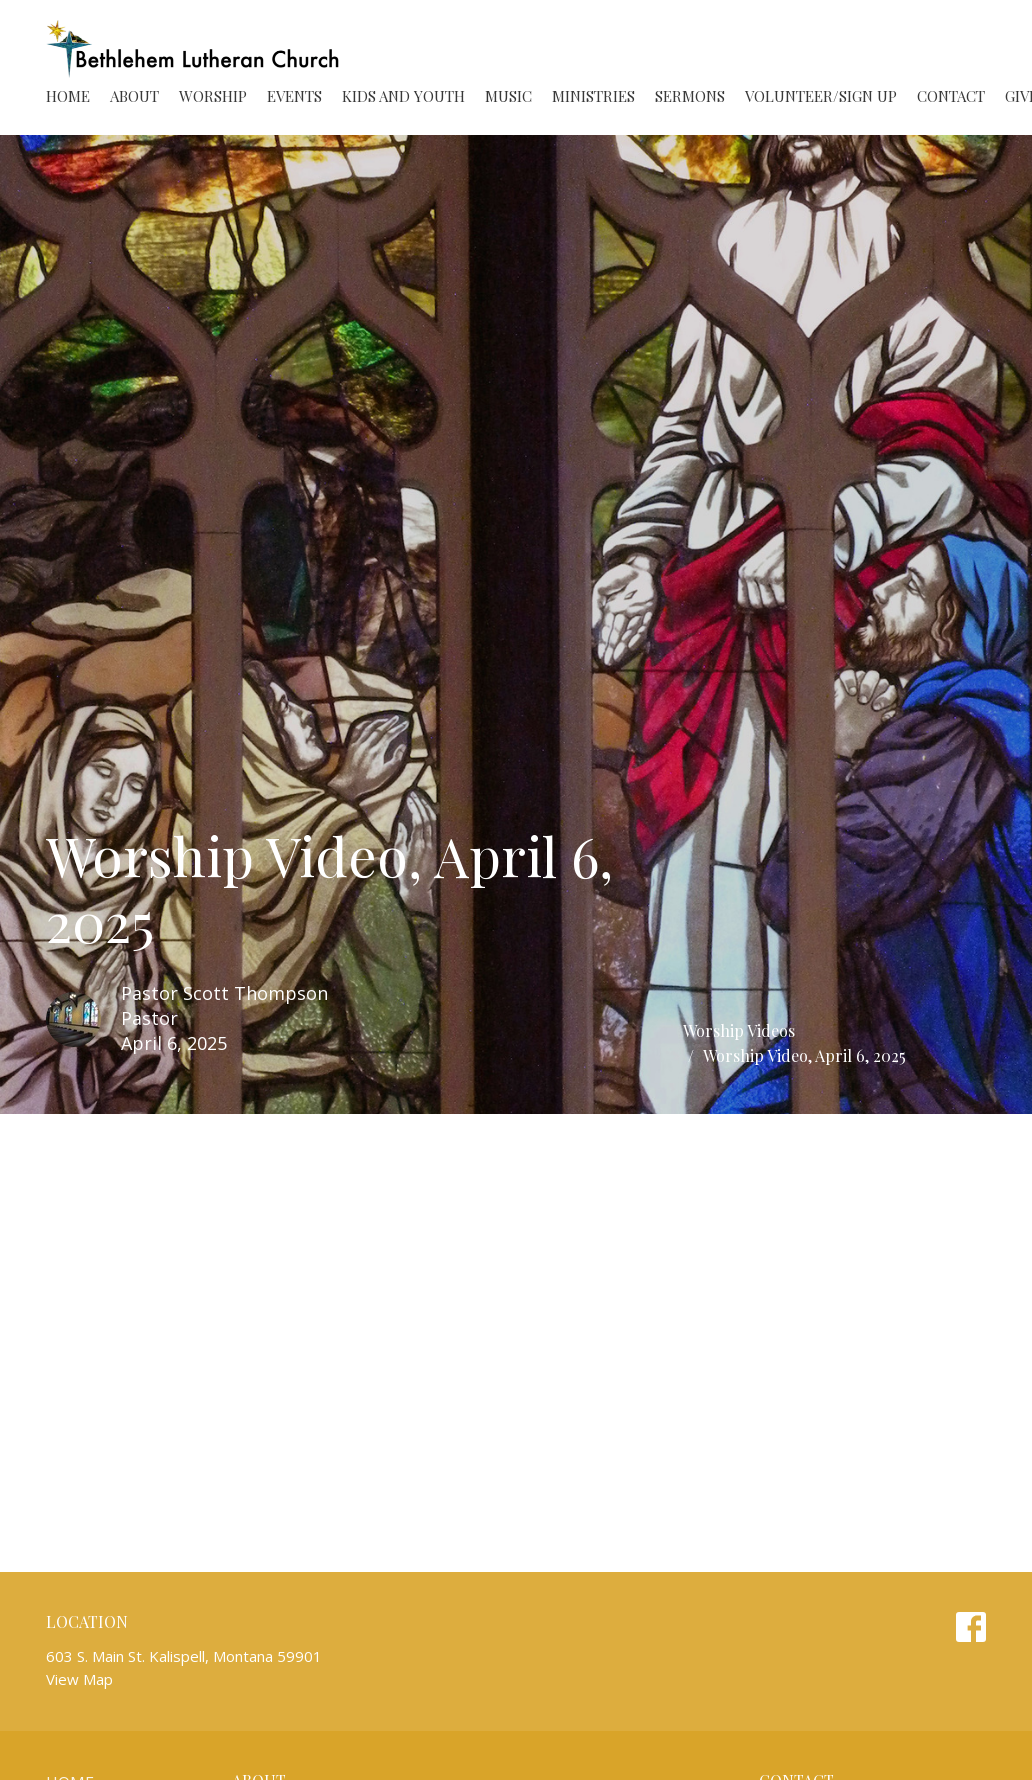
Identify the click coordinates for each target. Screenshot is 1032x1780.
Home (68, 96)
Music (508, 96)
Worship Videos (739, 1030)
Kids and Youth (403, 96)
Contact (951, 96)
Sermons (690, 96)
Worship (213, 96)
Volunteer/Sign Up (821, 96)
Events (294, 96)
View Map (79, 1679)
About (134, 96)
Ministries (593, 96)
